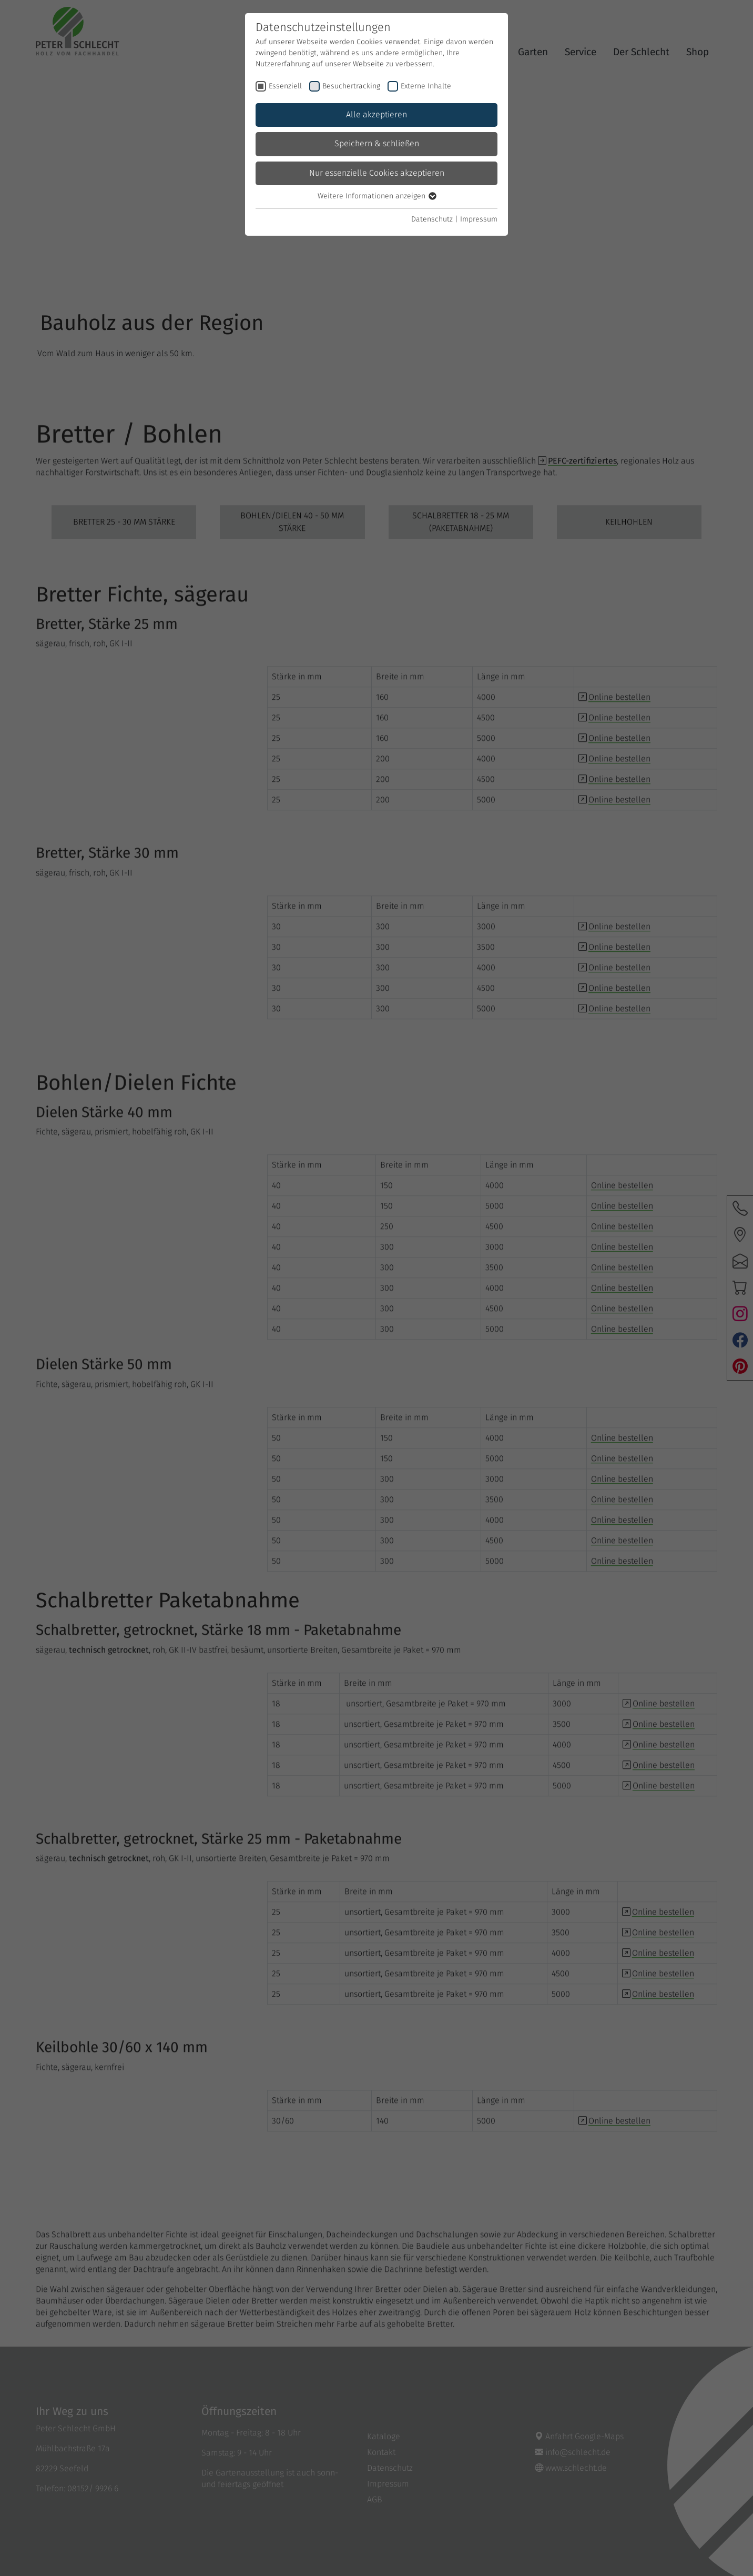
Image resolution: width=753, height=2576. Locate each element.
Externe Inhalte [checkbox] (426, 86)
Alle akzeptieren (376, 114)
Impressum (478, 219)
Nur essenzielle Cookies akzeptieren (376, 173)
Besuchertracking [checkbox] (351, 86)
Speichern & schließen (376, 143)
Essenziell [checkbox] (285, 86)
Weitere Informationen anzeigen (376, 196)
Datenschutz (432, 219)
